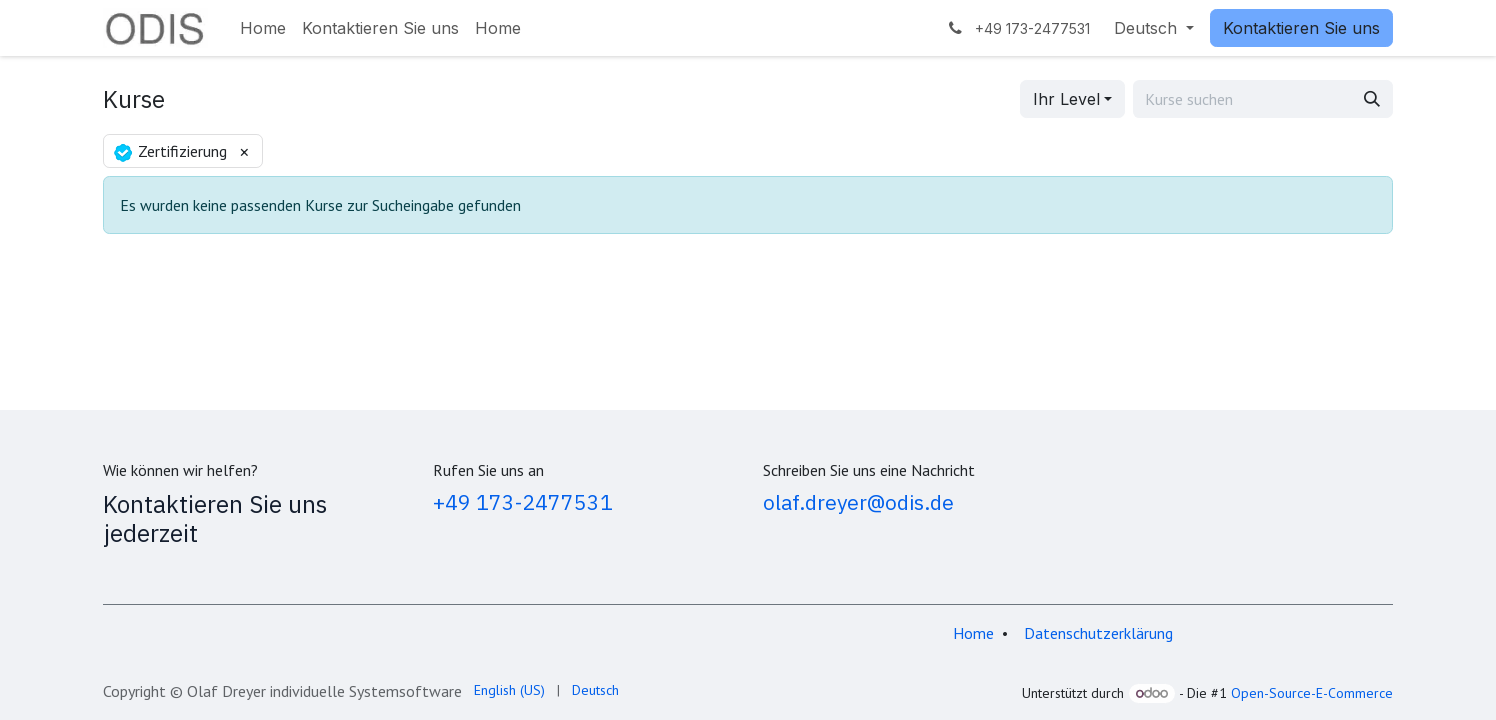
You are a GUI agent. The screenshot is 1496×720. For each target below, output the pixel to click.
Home (973, 633)
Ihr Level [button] (1066, 99)
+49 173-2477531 (523, 502)
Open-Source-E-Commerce (1312, 693)
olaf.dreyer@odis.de (858, 502)
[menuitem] (263, 28)
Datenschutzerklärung (1098, 633)
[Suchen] (1372, 99)
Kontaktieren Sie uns (1301, 28)
